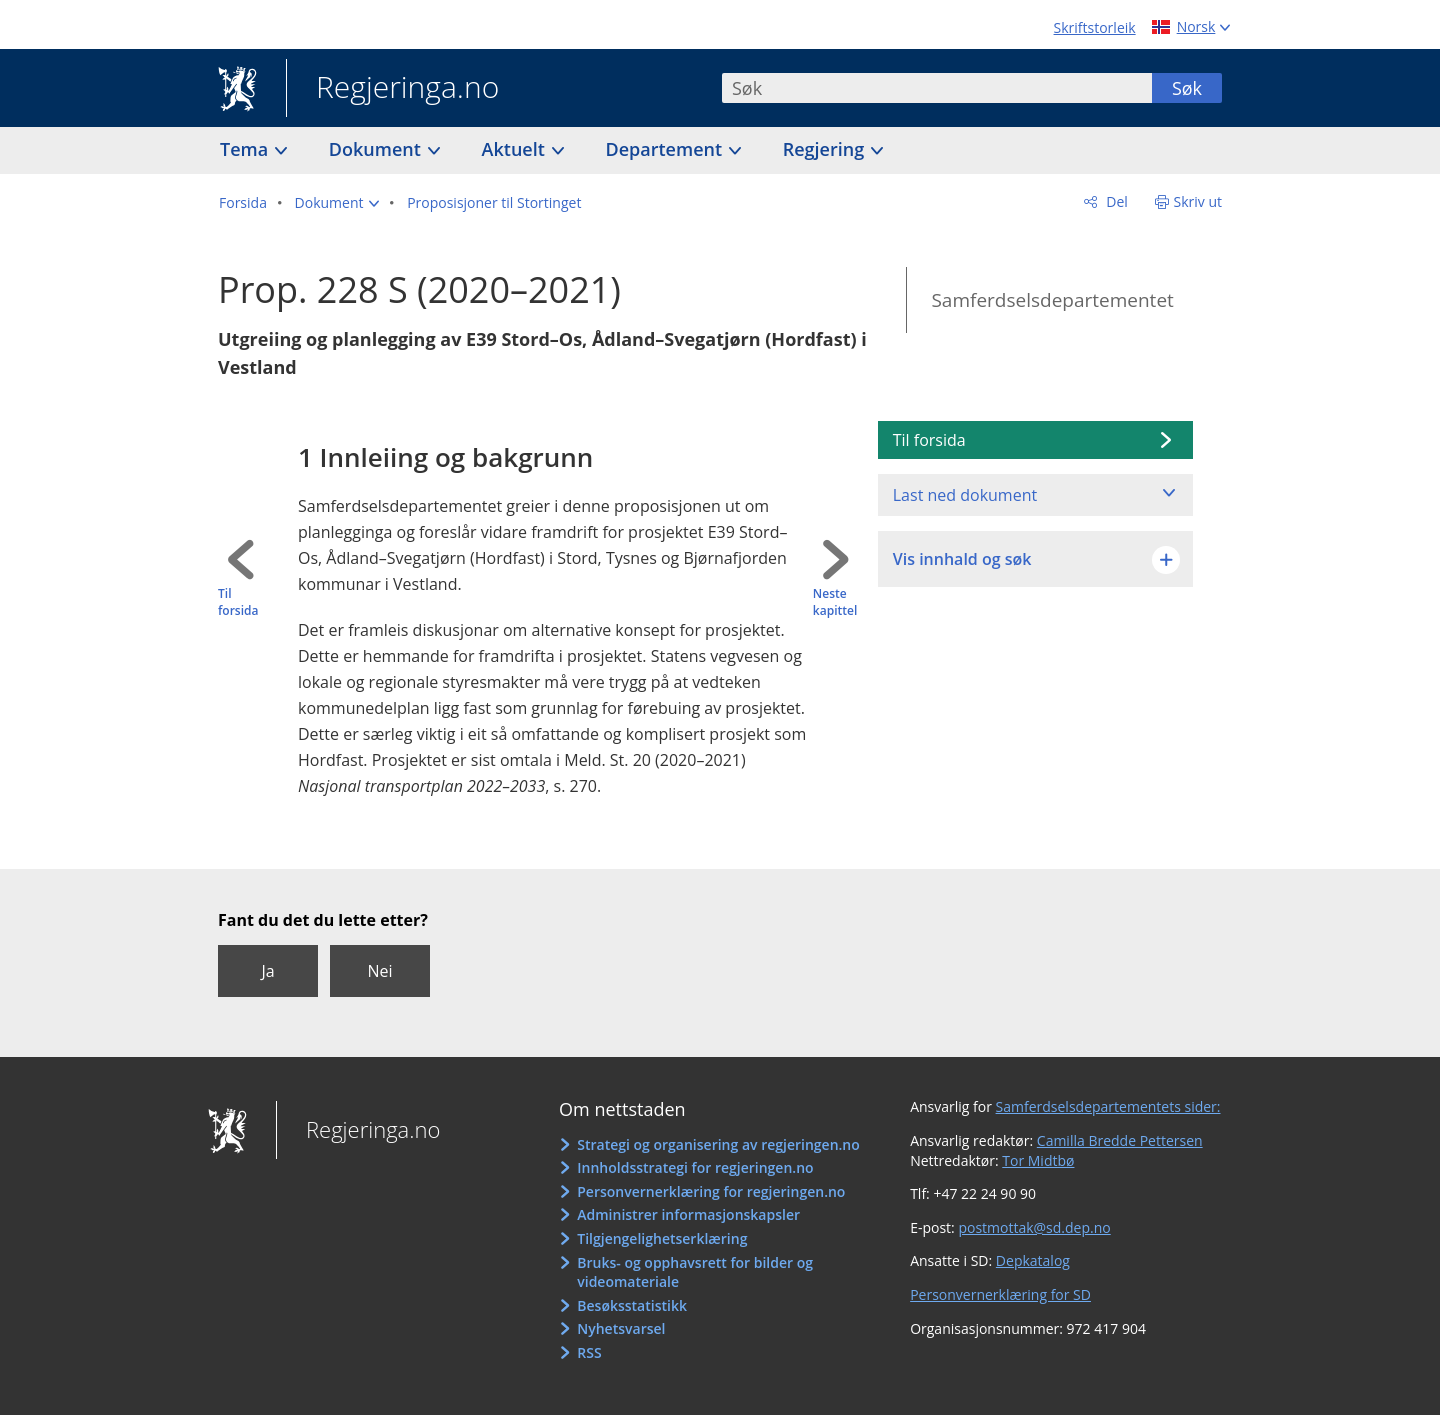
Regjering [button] (826, 149)
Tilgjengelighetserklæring (662, 1238)
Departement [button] (666, 149)
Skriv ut (1198, 201)
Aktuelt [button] (516, 149)
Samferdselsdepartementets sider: (1108, 1106)
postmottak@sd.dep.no (1034, 1227)
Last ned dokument (965, 495)
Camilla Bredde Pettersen (1120, 1140)
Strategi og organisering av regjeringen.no (718, 1144)
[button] (337, 203)
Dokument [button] (377, 149)
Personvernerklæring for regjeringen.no (711, 1191)
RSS (589, 1352)
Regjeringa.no (392, 89)
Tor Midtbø (1038, 1160)
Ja (267, 971)
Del (1115, 201)
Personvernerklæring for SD (1000, 1294)
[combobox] (937, 88)
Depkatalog (1033, 1260)
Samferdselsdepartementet (1052, 300)
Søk (1187, 88)
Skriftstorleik (1095, 27)
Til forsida (238, 602)
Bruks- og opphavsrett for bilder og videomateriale (695, 1272)
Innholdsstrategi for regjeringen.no (695, 1167)
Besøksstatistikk (632, 1305)
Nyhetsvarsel (621, 1328)
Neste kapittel (835, 602)
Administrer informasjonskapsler (688, 1214)
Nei (379, 971)
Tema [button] (246, 149)
